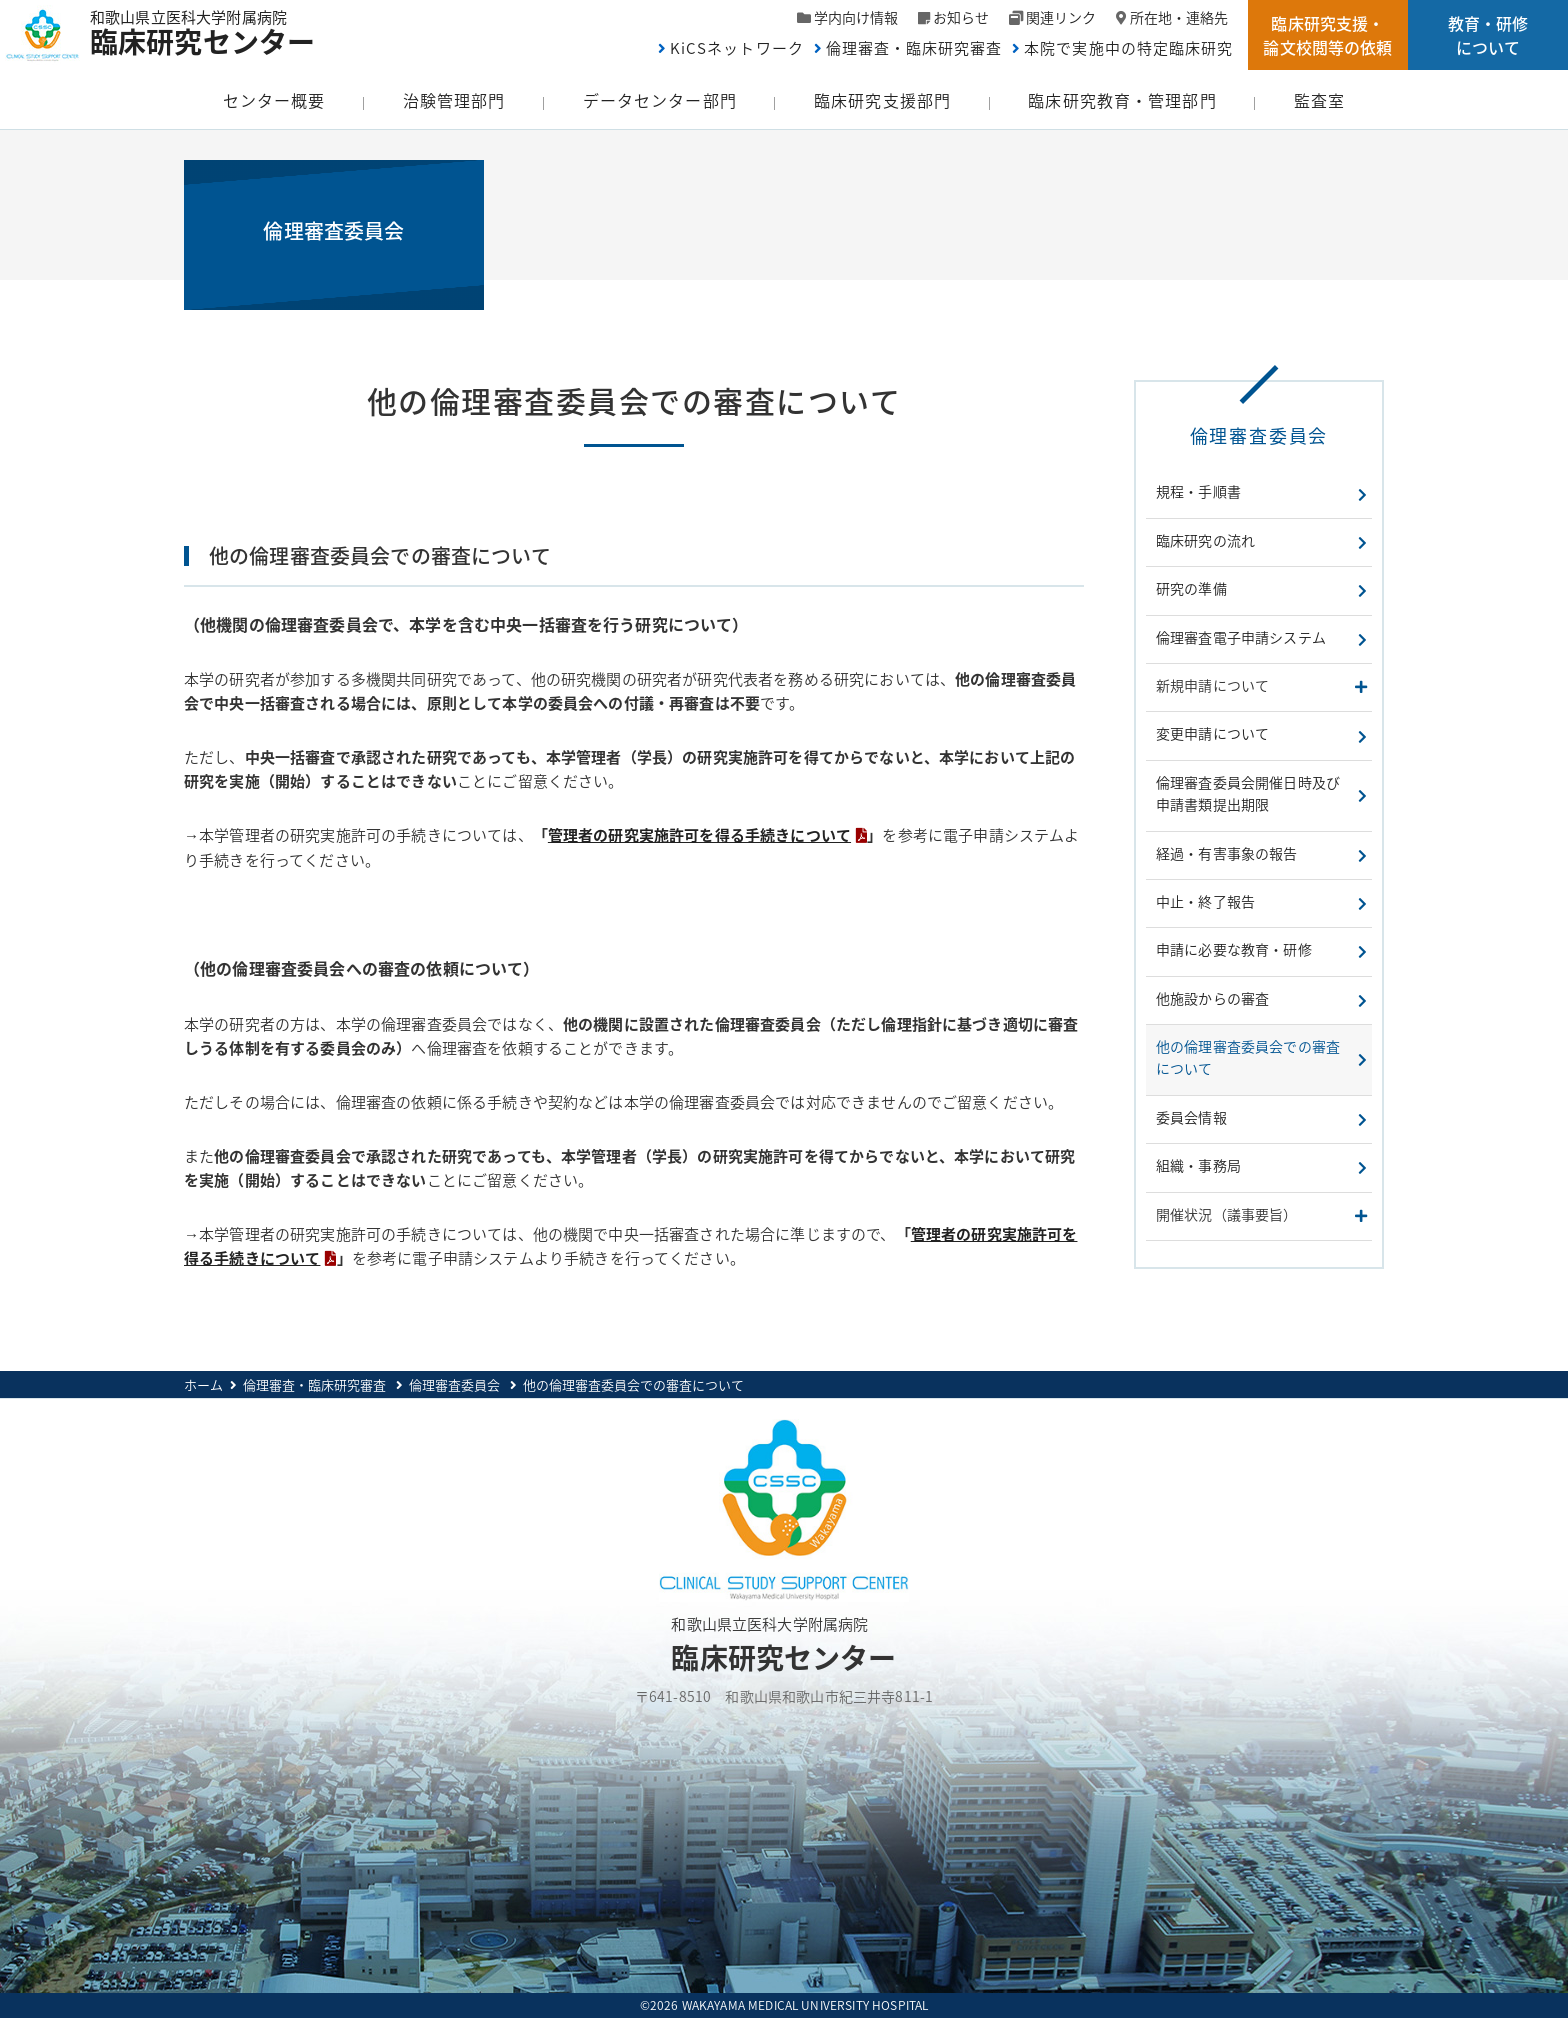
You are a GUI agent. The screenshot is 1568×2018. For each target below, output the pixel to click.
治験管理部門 (454, 100)
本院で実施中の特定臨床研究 (1128, 48)
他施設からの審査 (1212, 998)
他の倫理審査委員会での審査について (1248, 1057)
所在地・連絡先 (1179, 17)
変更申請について (1212, 733)
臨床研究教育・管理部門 (1122, 100)
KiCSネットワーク (737, 48)
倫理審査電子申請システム (1241, 637)
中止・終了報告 (1205, 901)
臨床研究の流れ (1205, 540)
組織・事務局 (1198, 1165)
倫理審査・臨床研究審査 (914, 48)
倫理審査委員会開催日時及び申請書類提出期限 (1248, 793)
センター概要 (274, 100)
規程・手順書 (1198, 491)
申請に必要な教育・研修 (1234, 949)
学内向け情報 (856, 17)
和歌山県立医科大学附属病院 (212, 30)
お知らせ (961, 17)
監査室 (1319, 100)
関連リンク (1061, 17)
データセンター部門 (660, 100)
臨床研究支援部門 (882, 100)
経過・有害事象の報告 (1227, 853)
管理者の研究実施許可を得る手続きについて (699, 835)
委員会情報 (1191, 1117)
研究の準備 (1191, 588)
